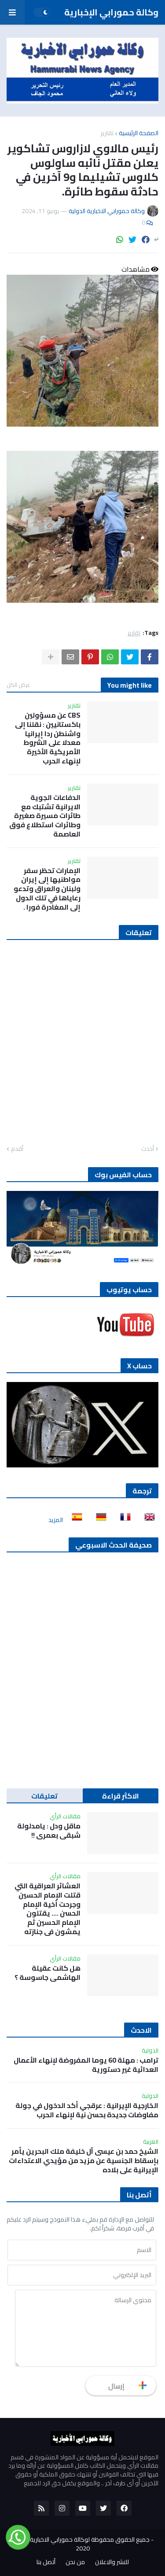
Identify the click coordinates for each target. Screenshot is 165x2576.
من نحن (75, 2562)
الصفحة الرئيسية (138, 133)
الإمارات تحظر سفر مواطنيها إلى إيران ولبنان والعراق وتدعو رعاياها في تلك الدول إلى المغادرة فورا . (47, 889)
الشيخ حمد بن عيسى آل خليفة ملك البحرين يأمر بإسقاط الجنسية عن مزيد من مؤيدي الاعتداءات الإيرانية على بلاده (83, 2160)
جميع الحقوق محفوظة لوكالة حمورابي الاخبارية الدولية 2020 (81, 2544)
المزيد (55, 1520)
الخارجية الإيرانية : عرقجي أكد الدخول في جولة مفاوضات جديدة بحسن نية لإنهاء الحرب (86, 2110)
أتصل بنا (46, 2562)
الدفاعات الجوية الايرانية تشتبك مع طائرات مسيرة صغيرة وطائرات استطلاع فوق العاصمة (45, 816)
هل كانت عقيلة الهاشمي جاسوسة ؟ (48, 1973)
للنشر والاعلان (112, 2562)
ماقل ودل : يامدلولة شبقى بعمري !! (49, 1830)
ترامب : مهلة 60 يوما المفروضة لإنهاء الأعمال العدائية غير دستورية (86, 2065)
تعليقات (44, 1795)
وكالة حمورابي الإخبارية (111, 12)
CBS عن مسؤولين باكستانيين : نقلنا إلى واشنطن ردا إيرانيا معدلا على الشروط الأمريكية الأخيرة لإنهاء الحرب (48, 738)
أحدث (147, 1149)
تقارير (107, 133)
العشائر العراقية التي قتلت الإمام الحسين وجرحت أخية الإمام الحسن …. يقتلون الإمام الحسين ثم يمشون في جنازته (48, 1908)
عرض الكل (18, 684)
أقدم (17, 1149)
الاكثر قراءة (120, 1795)
